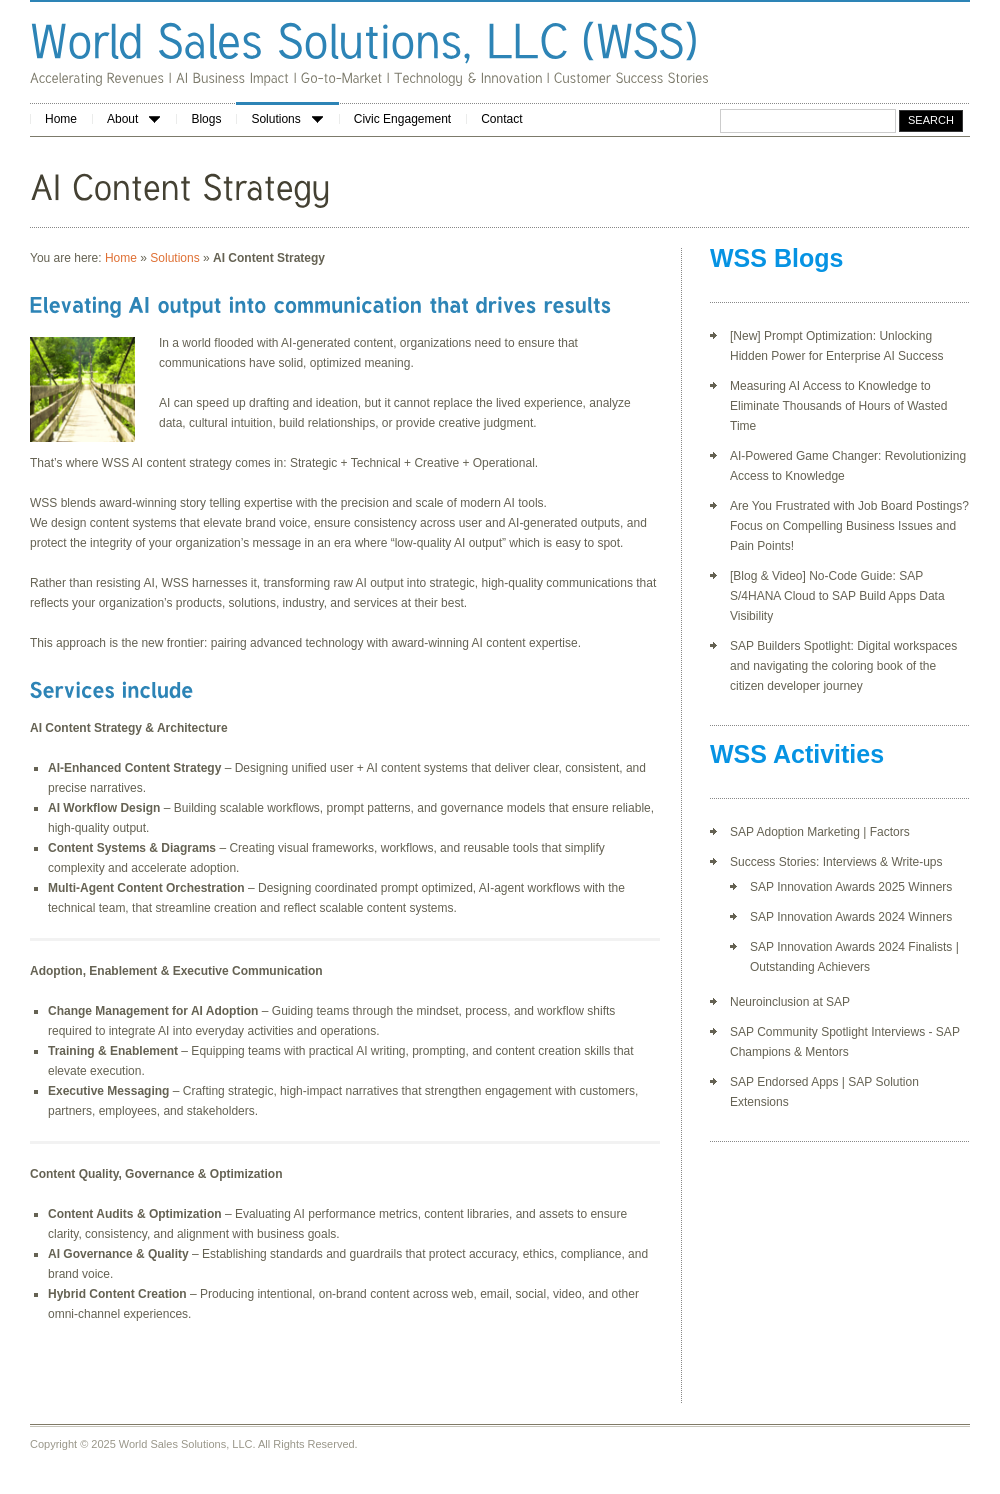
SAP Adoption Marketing (795, 832)
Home (61, 119)
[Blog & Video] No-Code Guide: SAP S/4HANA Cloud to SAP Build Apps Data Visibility (837, 596)
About (133, 119)
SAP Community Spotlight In (805, 1032)
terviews (903, 1032)
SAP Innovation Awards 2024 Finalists (851, 947)
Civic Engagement (402, 119)
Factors (890, 832)
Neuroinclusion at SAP (790, 1002)
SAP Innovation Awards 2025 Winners (851, 887)
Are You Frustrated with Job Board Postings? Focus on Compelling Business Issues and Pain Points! (849, 526)
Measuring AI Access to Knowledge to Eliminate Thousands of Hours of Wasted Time (838, 406)
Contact (501, 119)
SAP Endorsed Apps (784, 1082)
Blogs (206, 119)
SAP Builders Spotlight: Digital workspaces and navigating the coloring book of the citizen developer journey (843, 666)
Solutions (286, 119)
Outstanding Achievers (810, 967)
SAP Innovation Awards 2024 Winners (851, 917)
